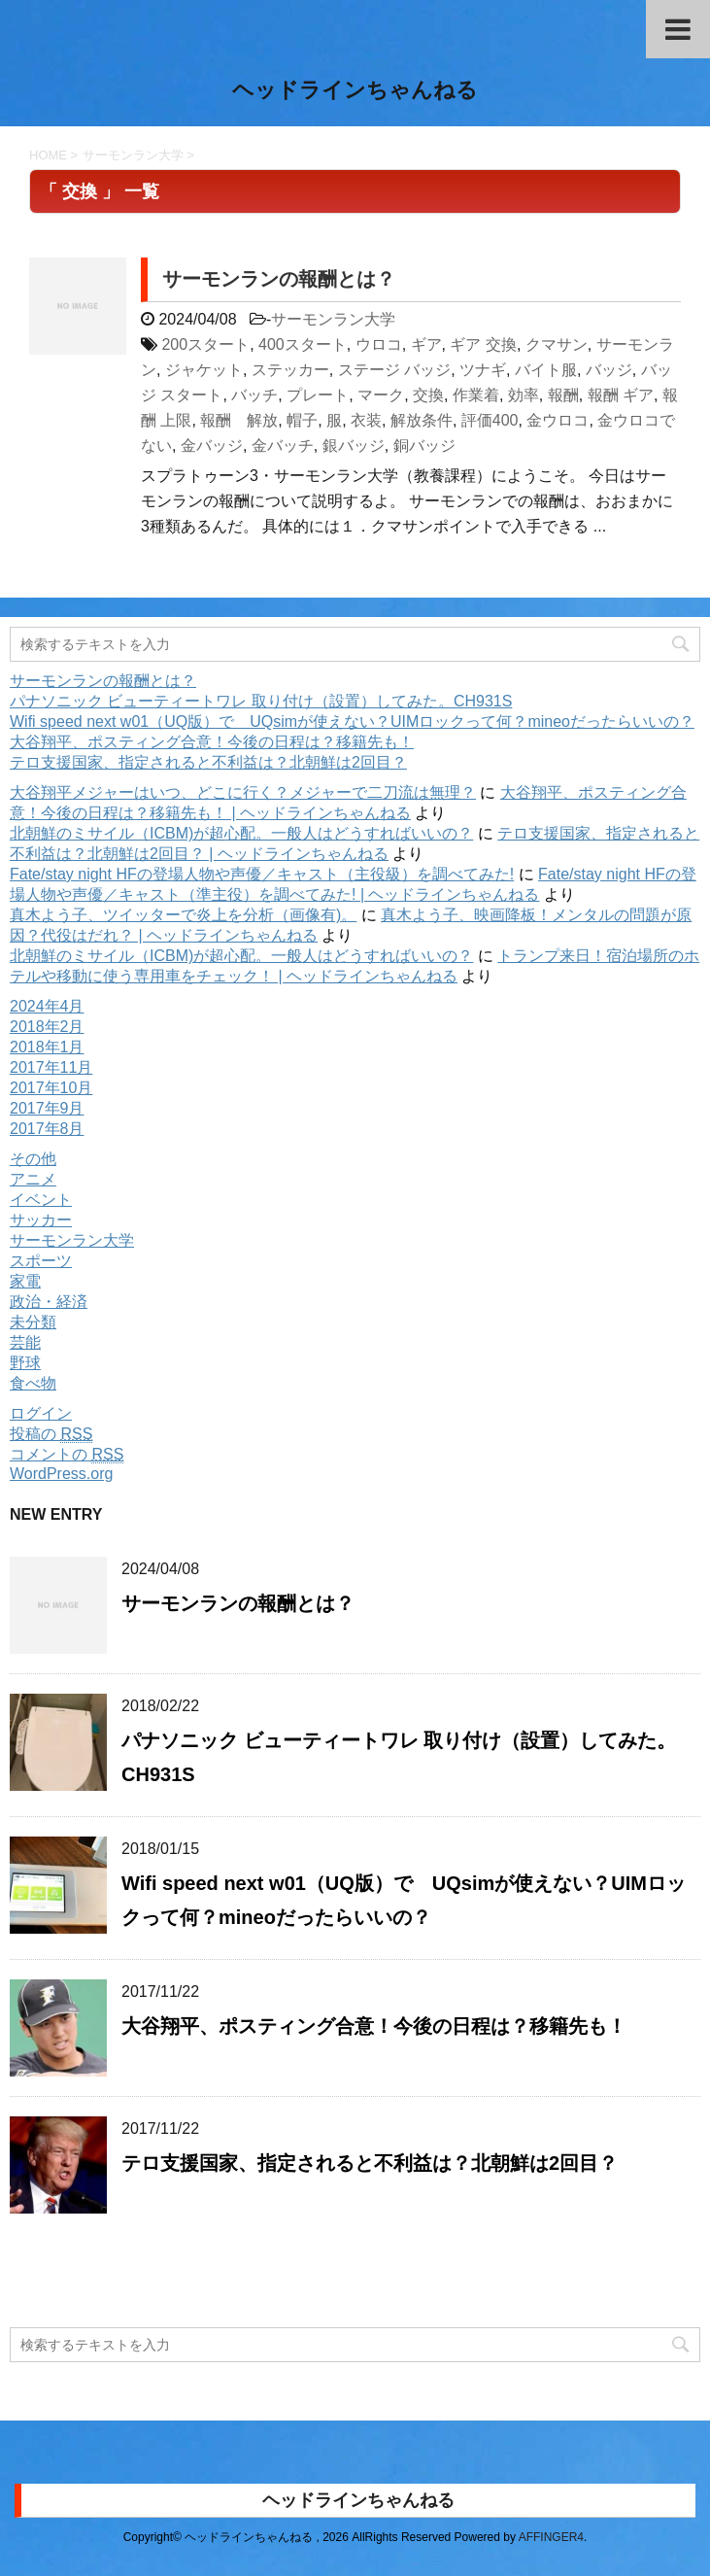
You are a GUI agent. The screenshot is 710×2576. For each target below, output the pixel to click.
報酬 (563, 395)
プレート (318, 395)
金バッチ (283, 445)
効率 (523, 395)
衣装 (366, 420)
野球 (25, 1363)
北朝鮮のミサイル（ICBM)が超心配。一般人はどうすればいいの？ (241, 833)
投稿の (51, 1433)
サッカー (41, 1220)
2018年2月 (47, 1026)
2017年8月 (47, 1128)
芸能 (25, 1342)
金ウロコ (557, 420)
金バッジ (212, 445)
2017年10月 (51, 1088)
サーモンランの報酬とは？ (278, 279)
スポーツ (41, 1261)
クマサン (556, 344)
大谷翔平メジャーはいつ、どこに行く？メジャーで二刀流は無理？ (243, 792)
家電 (25, 1281)
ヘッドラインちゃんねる (355, 92)
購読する (79, 2279)
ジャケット (204, 369)
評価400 (490, 420)
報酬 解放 (239, 420)
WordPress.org (61, 1473)
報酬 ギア (621, 395)
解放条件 (421, 420)
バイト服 (546, 369)
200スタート (205, 344)
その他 (33, 1159)
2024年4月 (47, 1006)
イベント (41, 1199)
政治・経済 (48, 1301)
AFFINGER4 (551, 2537)
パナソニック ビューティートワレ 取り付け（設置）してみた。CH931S (261, 701)
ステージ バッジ (394, 369)
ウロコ (378, 344)
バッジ (609, 369)
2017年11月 (51, 1067)
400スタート (302, 344)
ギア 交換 (483, 344)
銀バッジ (353, 445)
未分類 (33, 1322)
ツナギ (482, 369)
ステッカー (290, 369)
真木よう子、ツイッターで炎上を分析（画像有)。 (183, 915)
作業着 (476, 395)
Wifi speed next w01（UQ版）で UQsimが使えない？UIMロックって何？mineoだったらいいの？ (352, 721)
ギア (426, 344)
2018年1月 (47, 1047)
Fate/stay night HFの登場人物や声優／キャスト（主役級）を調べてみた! (262, 874)
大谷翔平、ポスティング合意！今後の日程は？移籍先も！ (212, 742)
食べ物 (33, 1383)
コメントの (66, 1454)
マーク (380, 395)
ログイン (41, 1413)
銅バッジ (424, 445)
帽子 (302, 420)
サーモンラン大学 (333, 319)
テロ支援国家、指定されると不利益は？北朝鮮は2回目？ (208, 762)
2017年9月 (47, 1108)
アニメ (33, 1179)
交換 (428, 395)
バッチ (254, 395)
